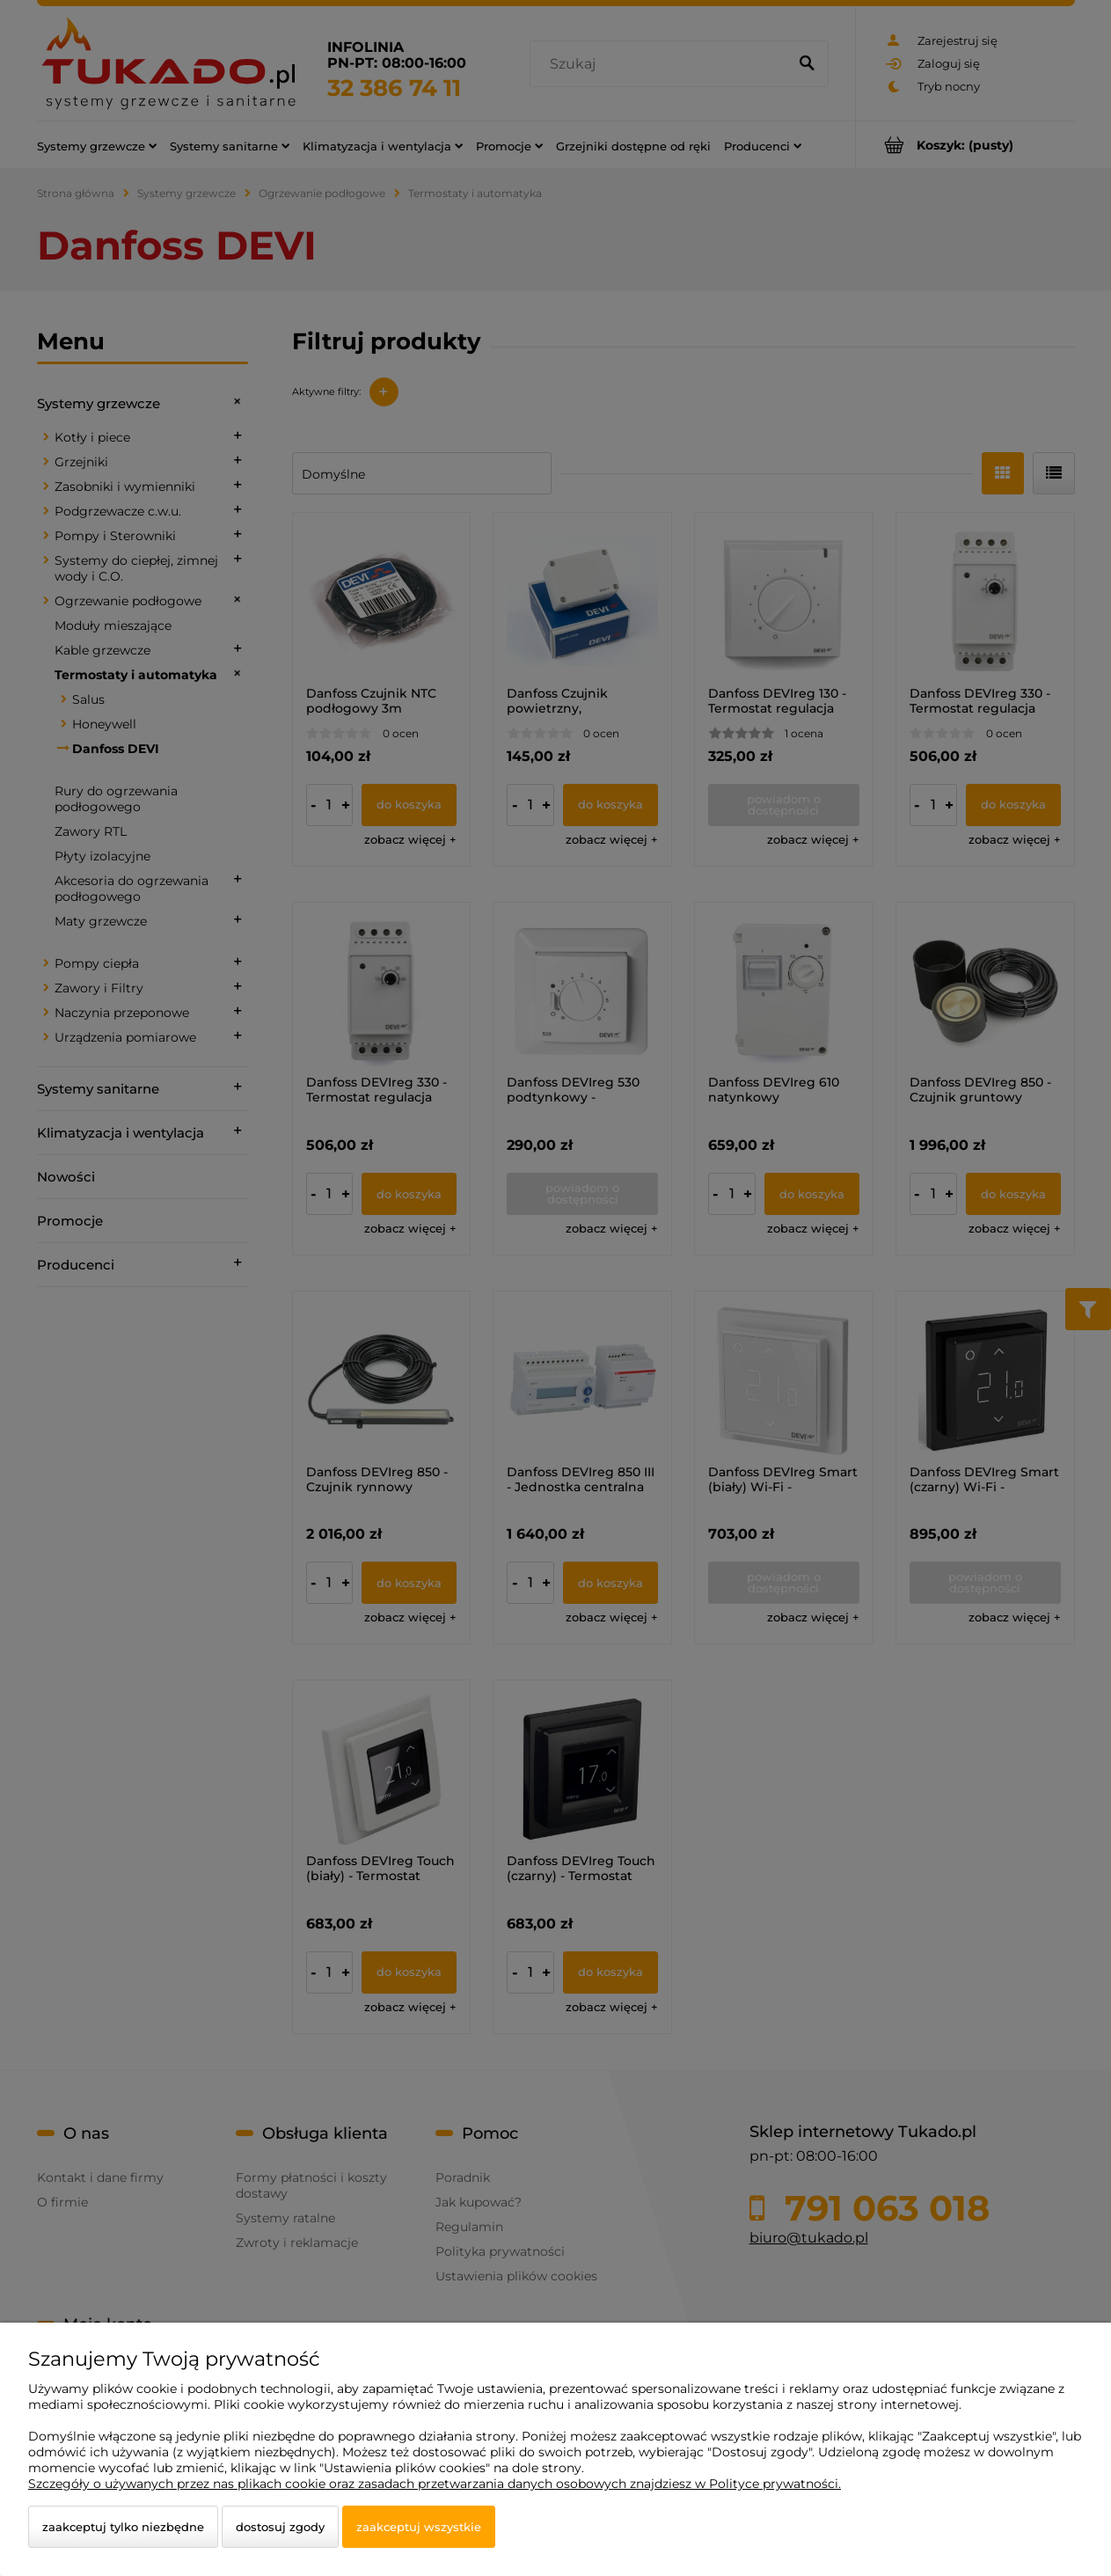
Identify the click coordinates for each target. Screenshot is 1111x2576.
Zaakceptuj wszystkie (418, 2527)
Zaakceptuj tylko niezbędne (123, 2527)
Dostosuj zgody (280, 2527)
